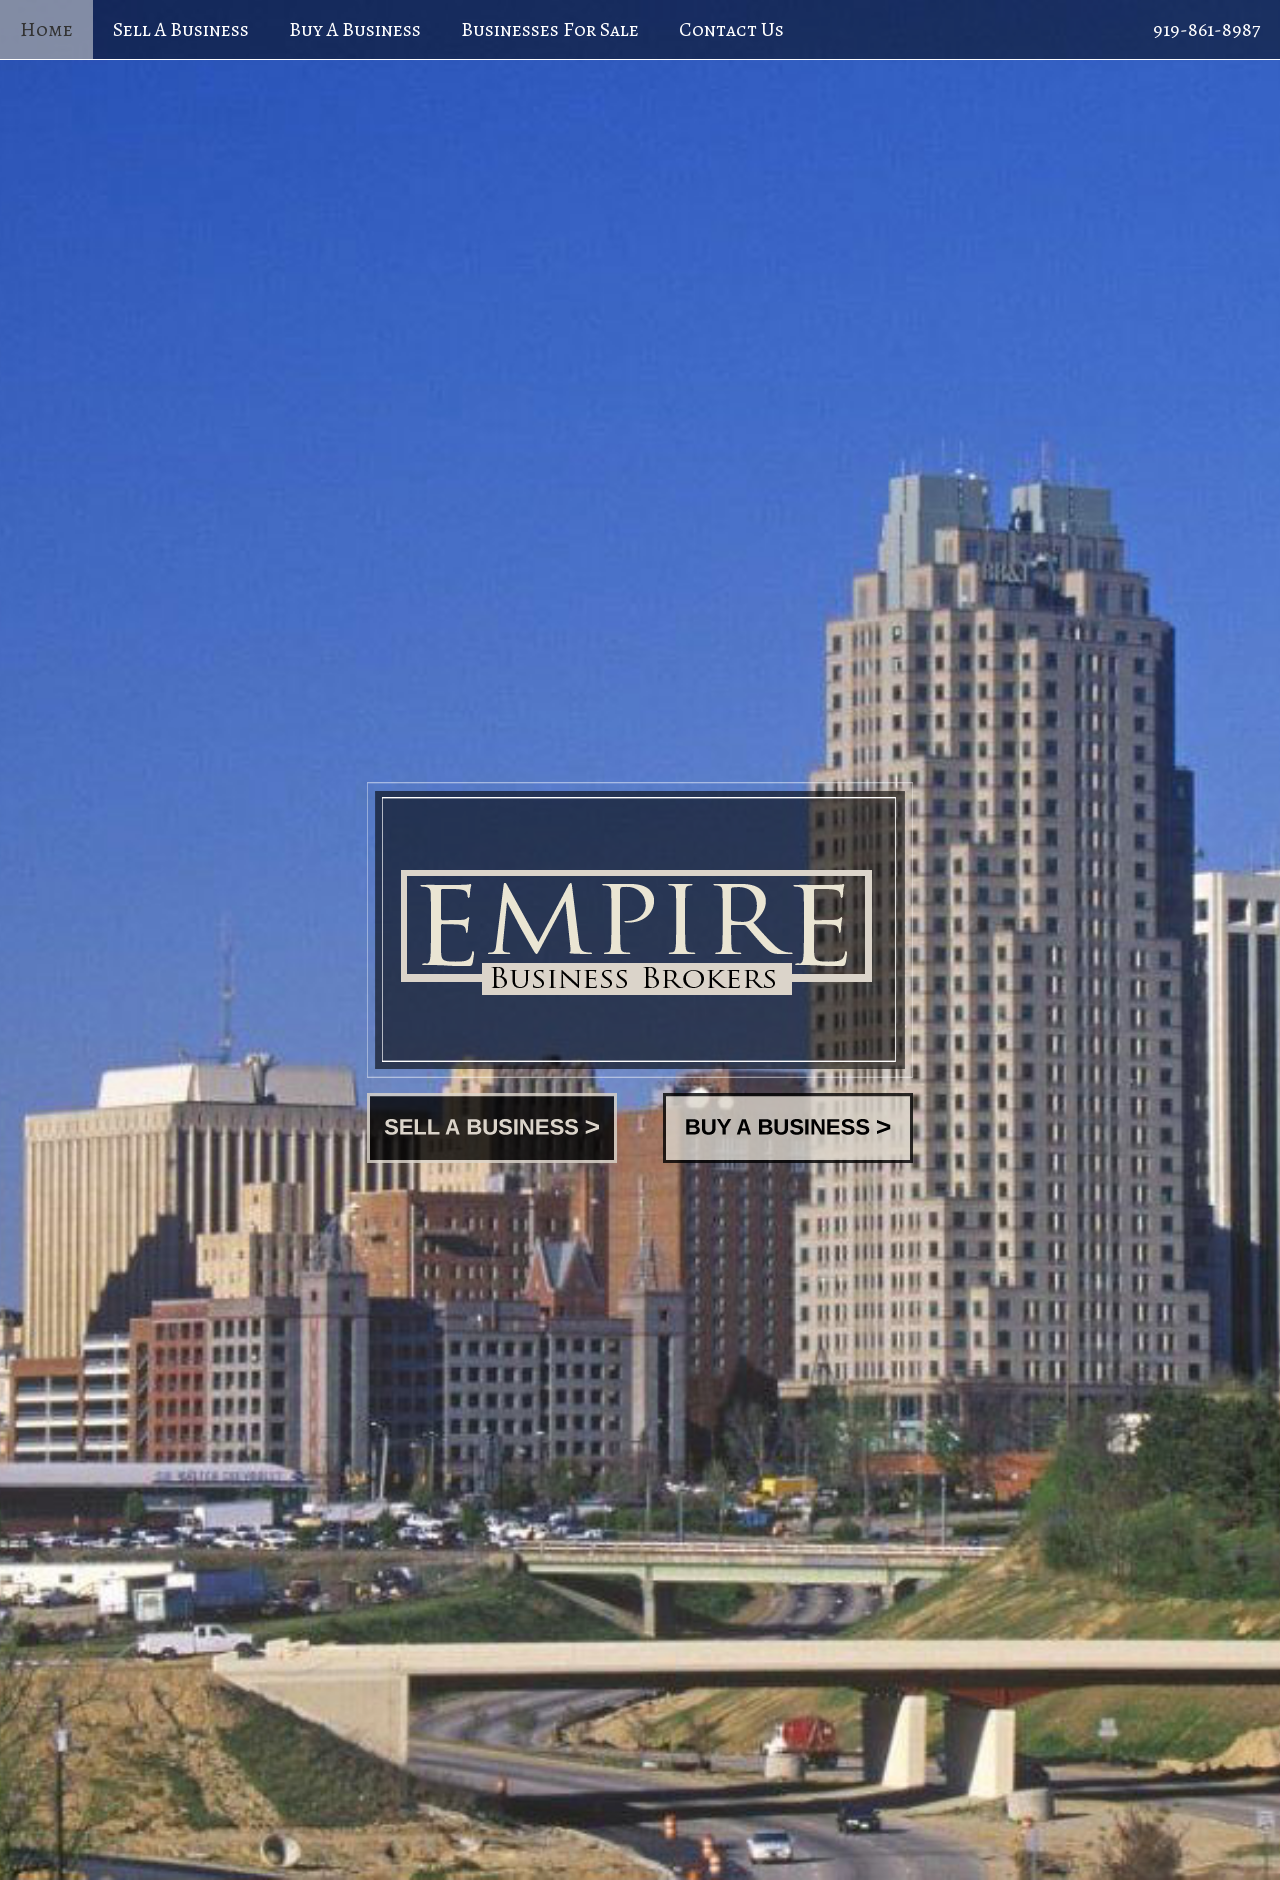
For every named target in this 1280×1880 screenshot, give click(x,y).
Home (46, 29)
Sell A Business (181, 29)
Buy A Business (355, 29)
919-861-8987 (1206, 29)
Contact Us (731, 29)
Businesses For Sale (550, 29)
